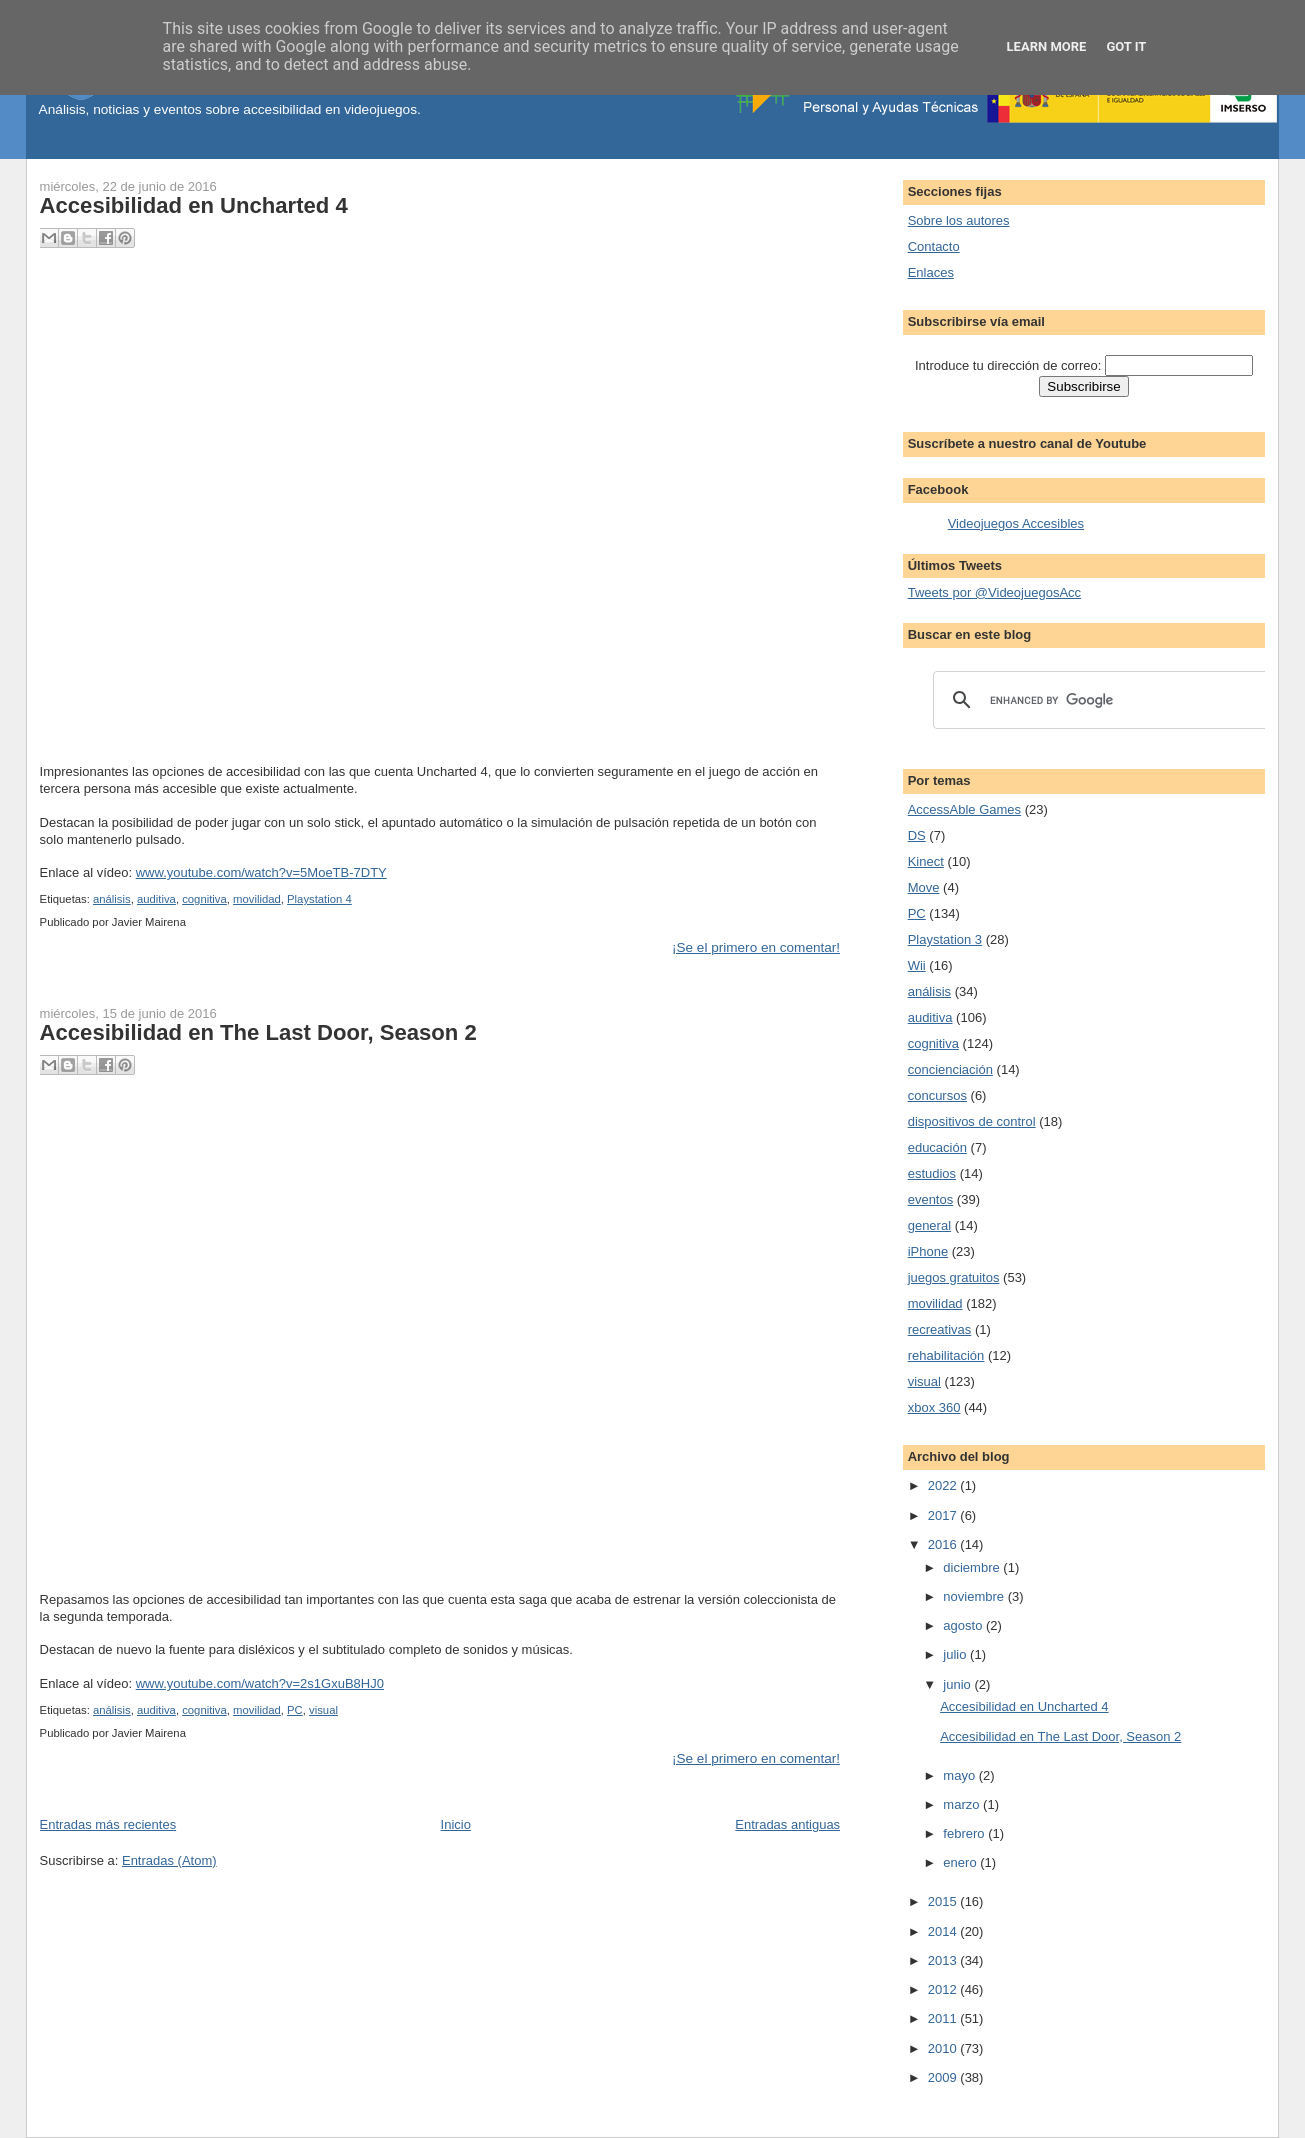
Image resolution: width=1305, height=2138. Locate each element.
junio (958, 1684)
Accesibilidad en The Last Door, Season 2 (258, 1032)
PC (295, 1710)
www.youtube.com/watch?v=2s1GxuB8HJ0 (260, 1683)
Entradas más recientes (108, 1824)
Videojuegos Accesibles (1016, 523)
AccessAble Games (964, 809)
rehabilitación (946, 1355)
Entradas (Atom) (169, 1860)
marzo (963, 1804)
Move (924, 887)
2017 (944, 1515)
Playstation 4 (319, 899)
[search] (1099, 700)
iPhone (928, 1251)
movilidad (257, 899)
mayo (960, 1775)
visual (323, 1710)
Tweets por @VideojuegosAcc (994, 592)
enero (961, 1862)
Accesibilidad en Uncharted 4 (194, 205)
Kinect (926, 861)
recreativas (940, 1329)
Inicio (456, 1824)
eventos (931, 1199)
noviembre (975, 1596)
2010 (944, 2048)
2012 (944, 1989)
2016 (944, 1544)
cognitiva (204, 899)
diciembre (973, 1567)
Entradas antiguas (787, 1824)
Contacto (934, 246)
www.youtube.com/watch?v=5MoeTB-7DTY (261, 872)
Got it (1126, 46)
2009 (944, 2077)
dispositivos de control (972, 1121)
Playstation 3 (945, 939)
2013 (944, 1960)
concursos (937, 1095)
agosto (964, 1625)
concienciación (950, 1069)
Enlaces (931, 272)
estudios (932, 1173)
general (929, 1225)
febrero (965, 1833)
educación (937, 1147)
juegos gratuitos (954, 1277)
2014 (944, 1931)
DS (917, 835)
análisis (112, 899)
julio (956, 1654)
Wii (917, 965)
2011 (944, 2018)
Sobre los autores (959, 220)
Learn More (1047, 46)
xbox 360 (934, 1407)
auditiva (156, 899)
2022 (944, 1485)
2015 (944, 1901)
